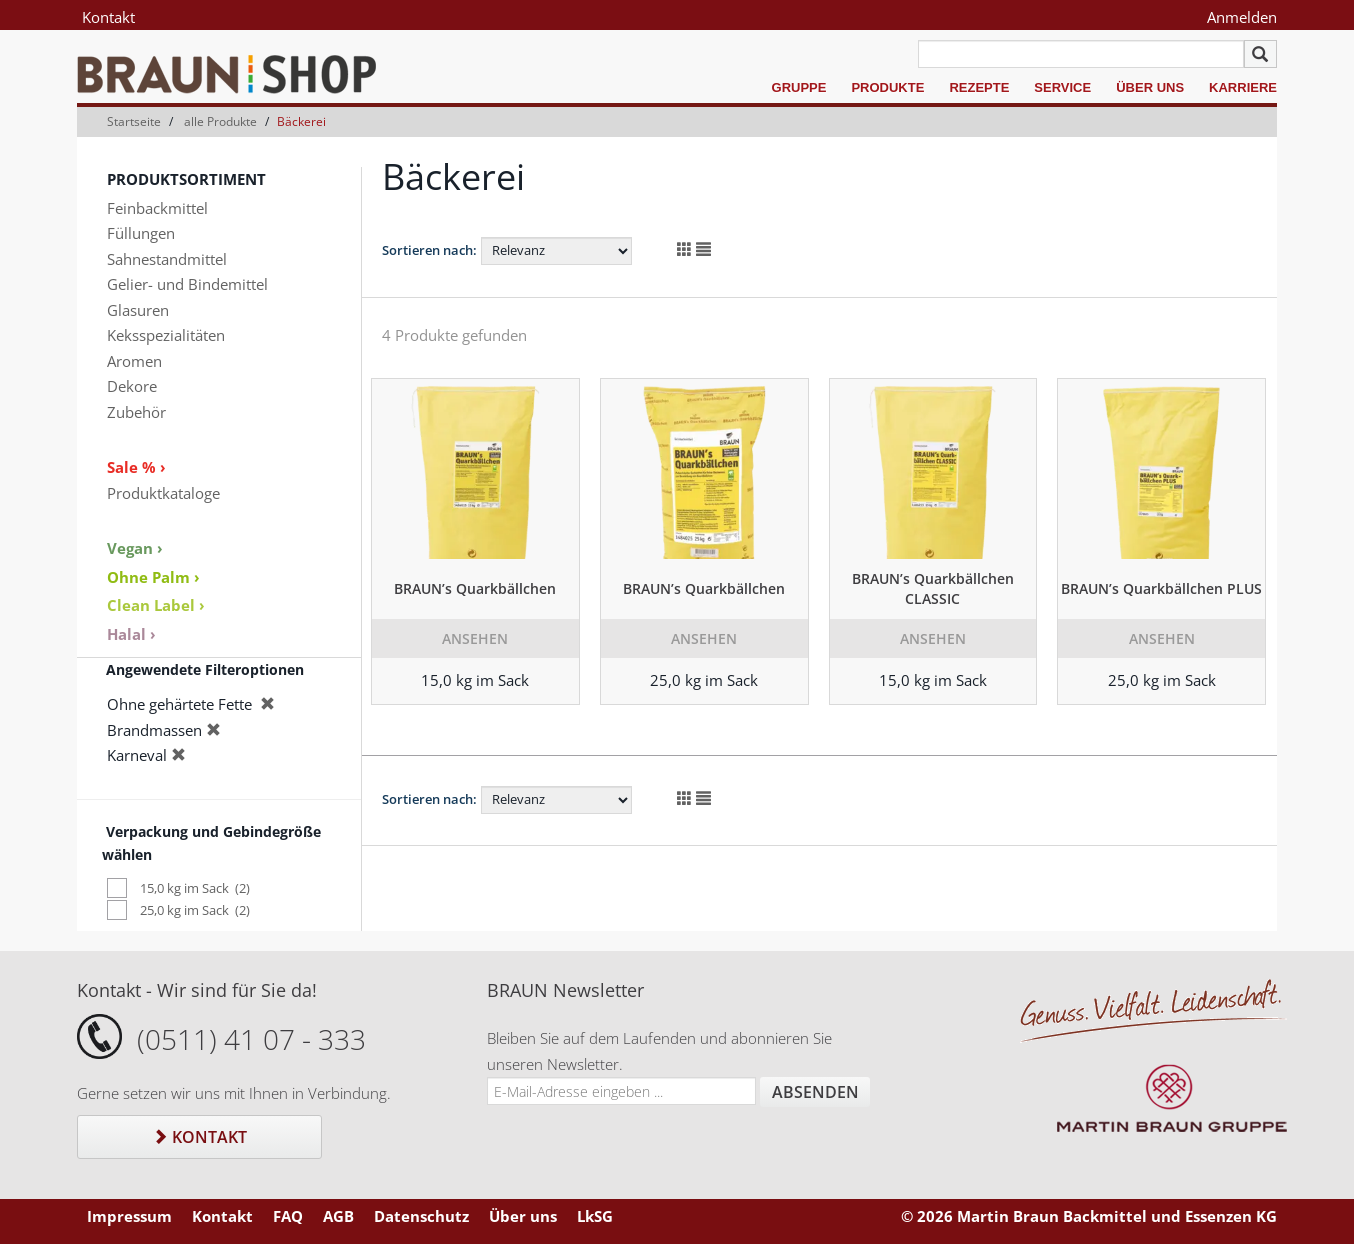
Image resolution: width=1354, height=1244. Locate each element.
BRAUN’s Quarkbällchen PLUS (1161, 588)
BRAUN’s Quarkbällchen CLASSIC (933, 588)
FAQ (288, 1216)
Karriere (1243, 87)
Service (1062, 87)
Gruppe (799, 87)
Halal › (131, 634)
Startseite (134, 121)
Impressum (129, 1216)
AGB (338, 1216)
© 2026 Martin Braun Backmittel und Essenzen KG (1089, 1216)
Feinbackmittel (157, 208)
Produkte (887, 87)
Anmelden (1242, 17)
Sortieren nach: (429, 250)
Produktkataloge (163, 493)
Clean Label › (156, 605)
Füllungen (141, 233)
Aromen (134, 361)
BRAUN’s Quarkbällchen (475, 588)
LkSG (595, 1216)
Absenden (815, 1092)
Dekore (132, 386)
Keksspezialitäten (166, 335)
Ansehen (475, 638)
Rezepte (979, 87)
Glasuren (138, 310)
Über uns (1150, 87)
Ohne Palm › (153, 577)
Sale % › (136, 467)
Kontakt (108, 17)
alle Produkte (220, 121)
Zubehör (136, 412)
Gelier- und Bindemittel (187, 284)
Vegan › (135, 548)
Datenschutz (421, 1216)
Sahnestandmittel (167, 259)
